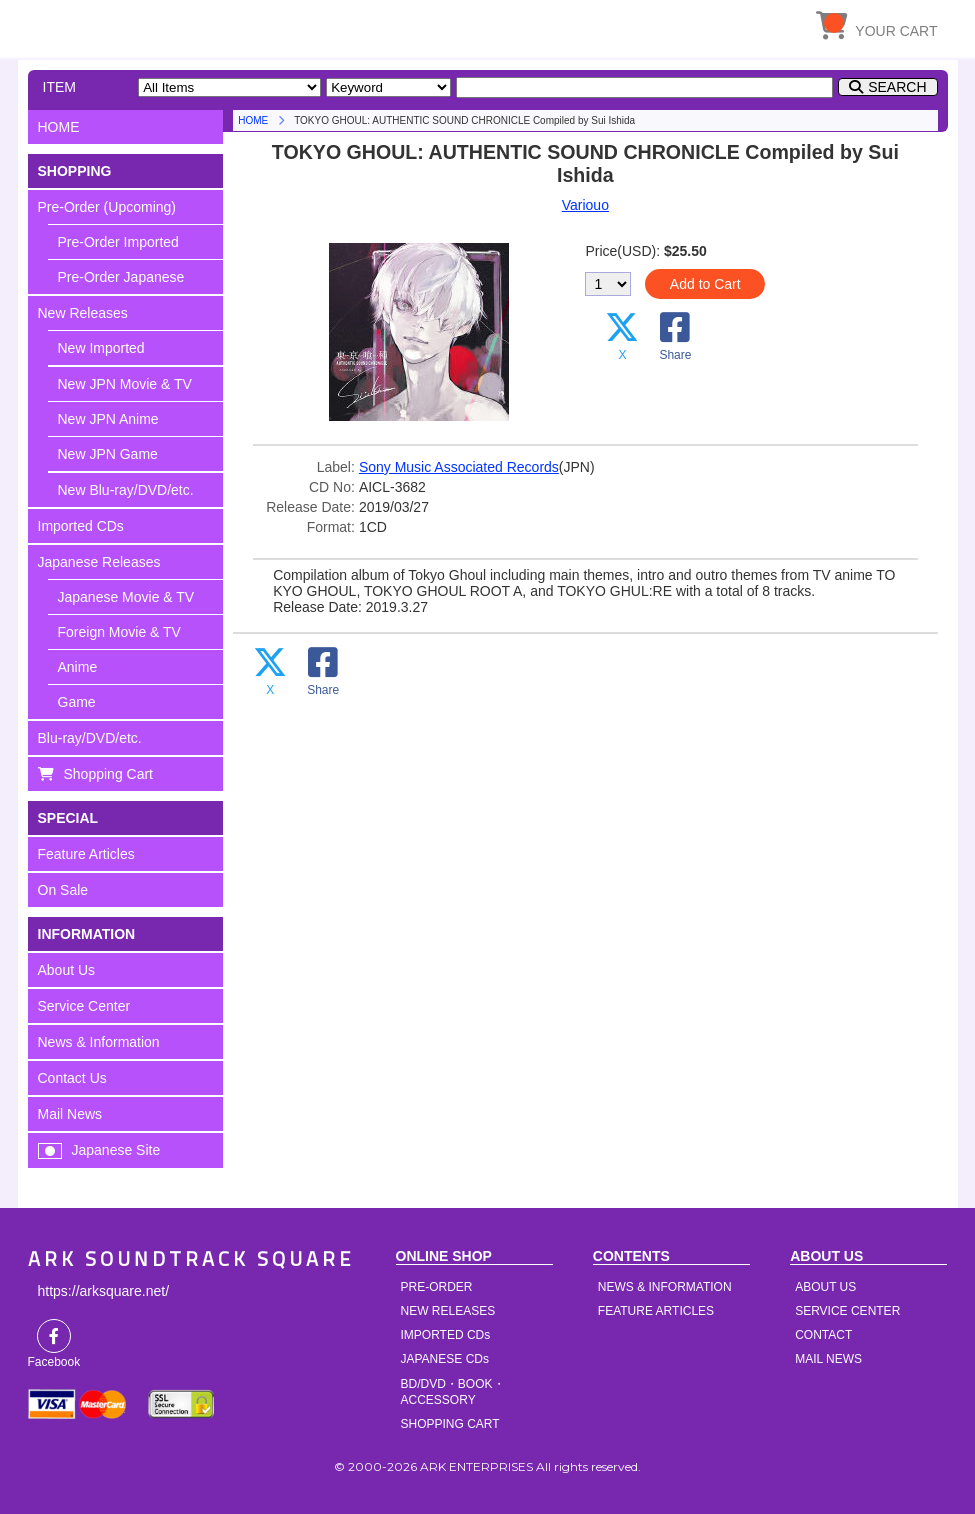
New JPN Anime (108, 419)
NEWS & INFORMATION (665, 1287)
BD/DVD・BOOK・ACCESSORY (453, 1392)
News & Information (99, 1042)
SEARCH (897, 87)
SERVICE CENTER (847, 1311)
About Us (67, 970)
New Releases (83, 313)
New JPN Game (108, 454)
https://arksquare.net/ (104, 1291)
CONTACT (823, 1335)
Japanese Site (116, 1150)
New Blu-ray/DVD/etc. (126, 490)
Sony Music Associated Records (459, 467)
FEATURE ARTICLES (656, 1311)
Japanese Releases (99, 562)
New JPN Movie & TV (125, 384)
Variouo (585, 205)
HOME (213, 25)
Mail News (70, 1114)
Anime (78, 667)
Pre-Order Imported (118, 242)
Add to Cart (705, 284)
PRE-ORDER (437, 1287)
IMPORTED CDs (446, 1335)
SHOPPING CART (450, 1424)
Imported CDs (81, 526)
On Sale (63, 890)
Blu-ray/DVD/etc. (90, 738)
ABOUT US (825, 1287)
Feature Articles (86, 854)
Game (77, 702)
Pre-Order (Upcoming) (107, 207)
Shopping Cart (109, 774)
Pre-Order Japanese (121, 277)
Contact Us (72, 1078)
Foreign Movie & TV (119, 632)
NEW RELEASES (448, 1311)
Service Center (84, 1006)
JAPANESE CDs (445, 1359)
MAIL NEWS (828, 1359)
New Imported (101, 348)
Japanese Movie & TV (126, 597)
